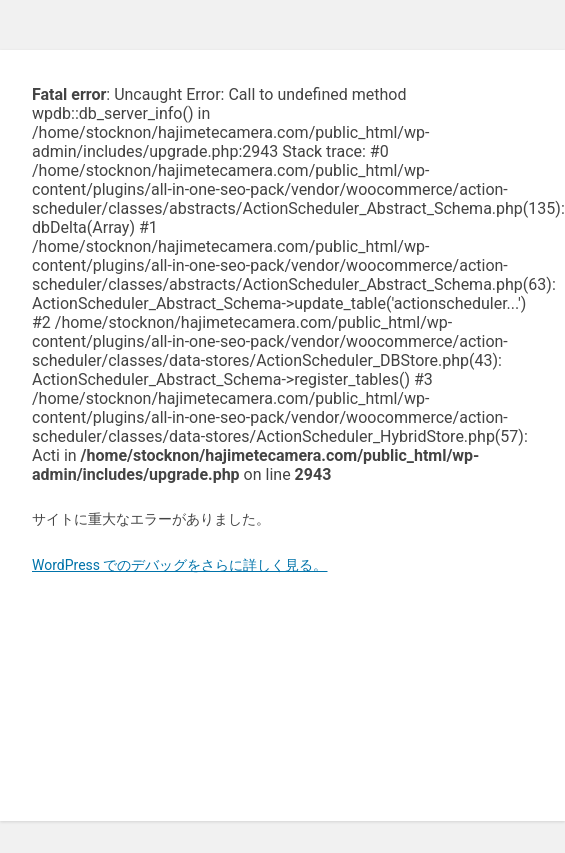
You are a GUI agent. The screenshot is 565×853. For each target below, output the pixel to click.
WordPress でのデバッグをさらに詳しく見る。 (180, 565)
